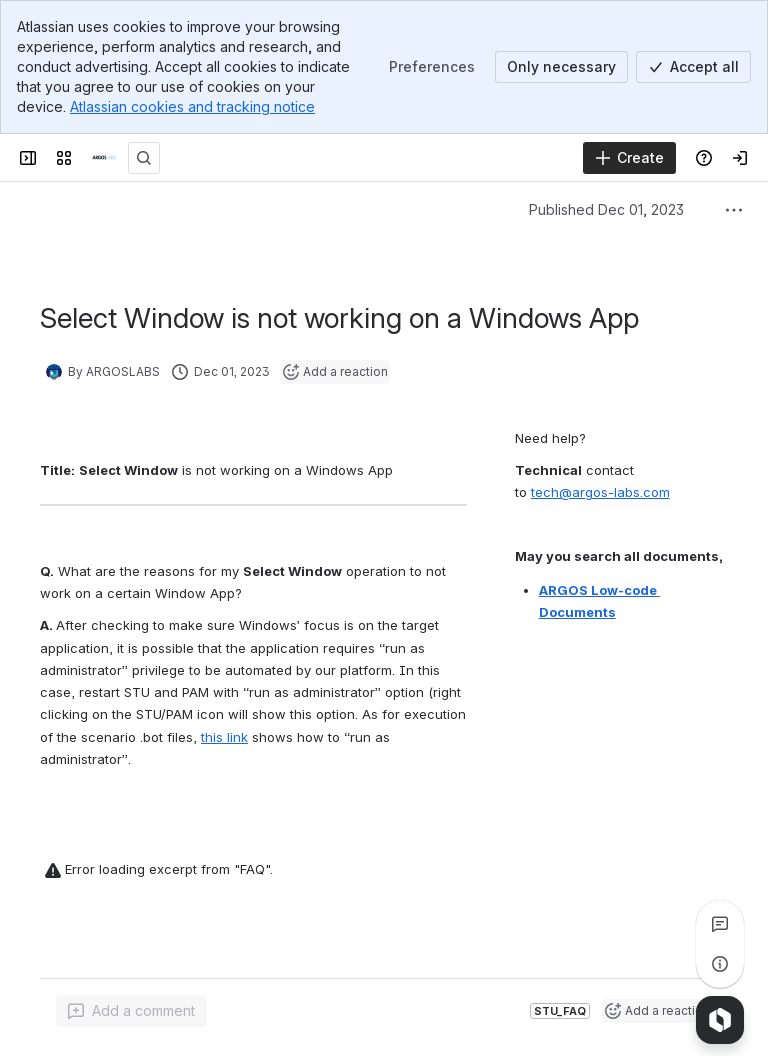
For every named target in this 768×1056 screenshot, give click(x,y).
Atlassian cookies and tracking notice (192, 106)
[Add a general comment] (131, 1011)
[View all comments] (720, 924)
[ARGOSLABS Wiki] (104, 158)
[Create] (629, 158)
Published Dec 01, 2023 (606, 209)
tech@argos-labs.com (600, 492)
